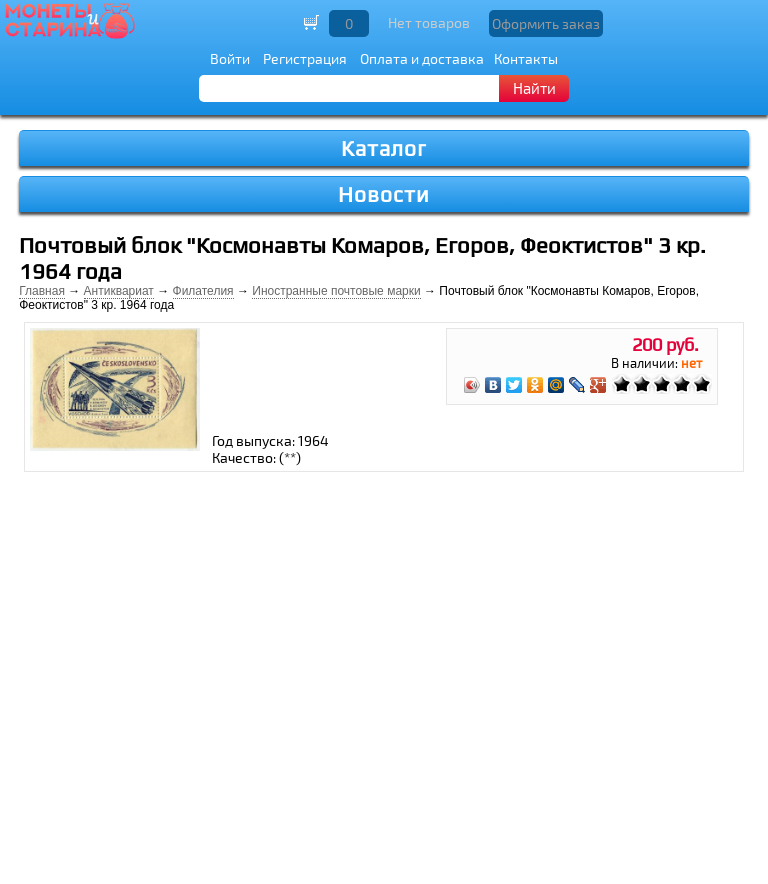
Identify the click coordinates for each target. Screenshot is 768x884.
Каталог (384, 148)
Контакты (526, 58)
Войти (230, 58)
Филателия (203, 291)
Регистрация (305, 58)
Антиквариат (119, 291)
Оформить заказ (546, 23)
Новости (384, 194)
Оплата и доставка (422, 58)
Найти (534, 88)
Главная (42, 291)
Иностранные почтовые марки (336, 291)
